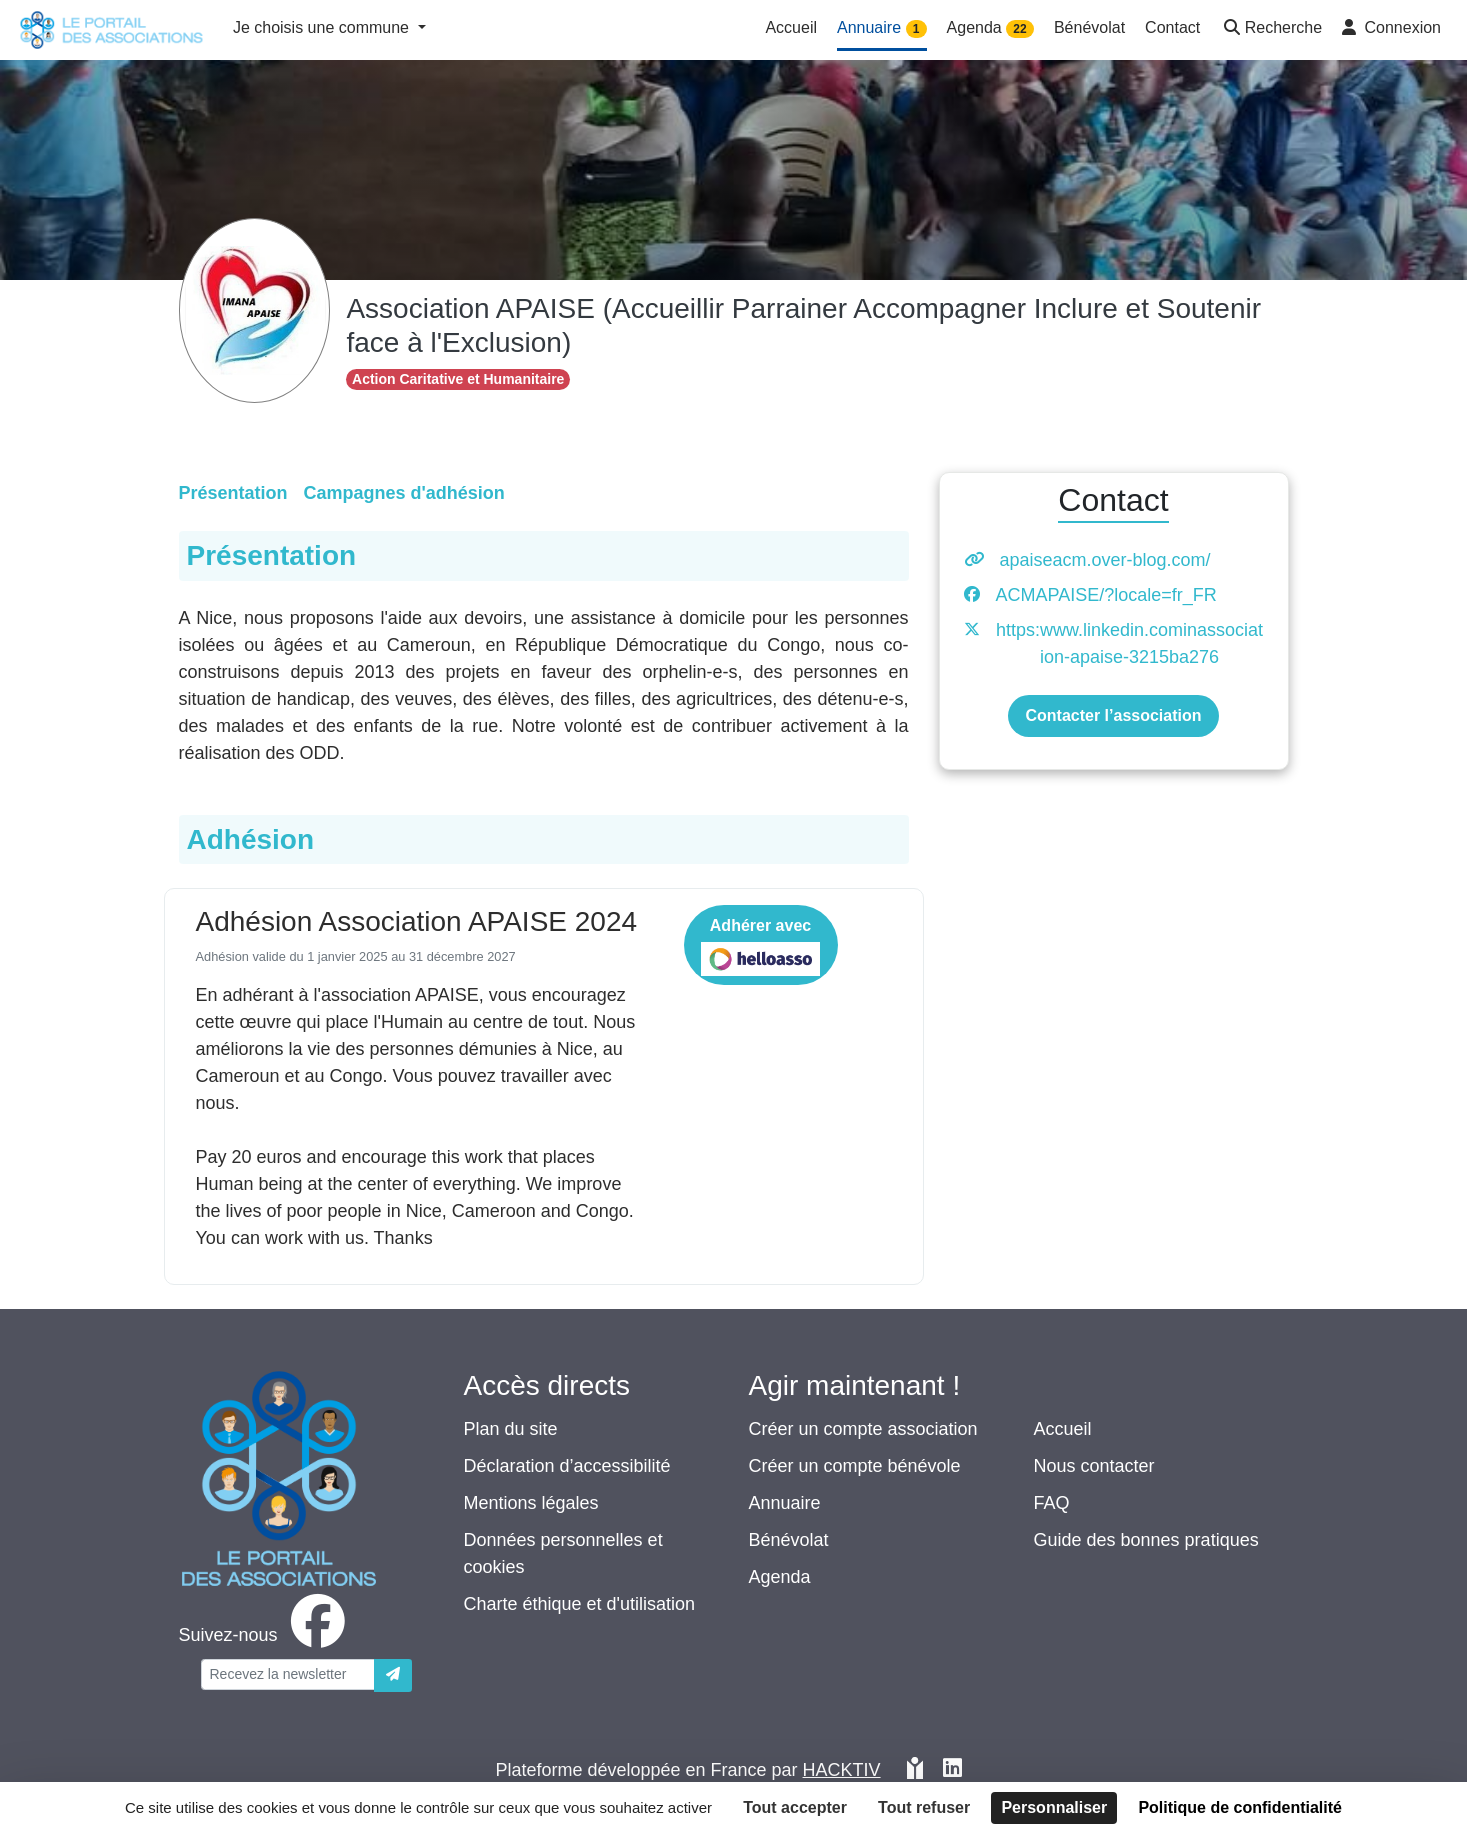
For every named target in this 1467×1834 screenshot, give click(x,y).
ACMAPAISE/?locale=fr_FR (1106, 595)
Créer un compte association (863, 1429)
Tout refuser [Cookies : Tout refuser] (924, 1807)
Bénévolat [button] (1089, 27)
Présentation (233, 493)
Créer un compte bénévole (855, 1466)
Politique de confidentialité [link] (1240, 1807)
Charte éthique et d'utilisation (580, 1604)
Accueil (1063, 1429)
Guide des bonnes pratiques (1146, 1540)
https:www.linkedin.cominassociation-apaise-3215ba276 (1129, 643)
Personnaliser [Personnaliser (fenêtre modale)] (1054, 1807)
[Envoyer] (393, 1675)
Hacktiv (842, 1770)
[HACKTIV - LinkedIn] (952, 1770)
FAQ (1052, 1503)
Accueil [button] (791, 27)
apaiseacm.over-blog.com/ (1105, 560)
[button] (1271, 29)
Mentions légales (531, 1503)
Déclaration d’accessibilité (567, 1466)
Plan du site (511, 1429)
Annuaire (785, 1503)
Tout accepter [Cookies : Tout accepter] (795, 1807)
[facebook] (266, 1635)
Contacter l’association (1113, 715)
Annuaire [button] (882, 28)
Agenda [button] (990, 28)
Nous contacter (1094, 1466)
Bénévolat (789, 1540)
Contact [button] (1172, 27)
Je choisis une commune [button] (323, 27)
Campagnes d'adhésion (404, 493)
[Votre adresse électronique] (288, 1674)
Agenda (780, 1577)
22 (1019, 29)
